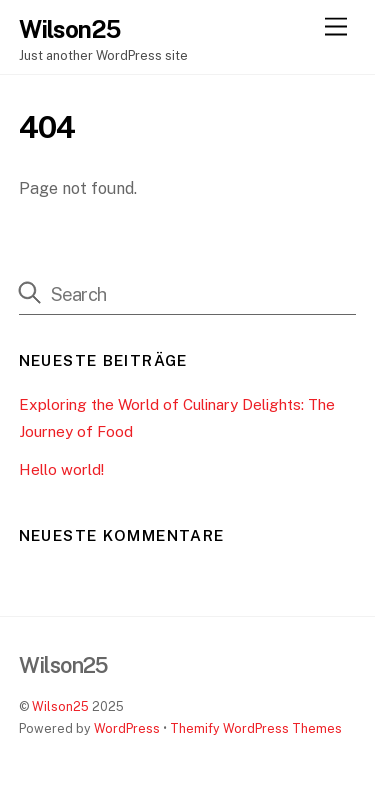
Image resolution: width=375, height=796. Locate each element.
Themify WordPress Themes (256, 728)
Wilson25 (60, 706)
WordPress (127, 728)
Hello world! (61, 469)
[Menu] (336, 27)
